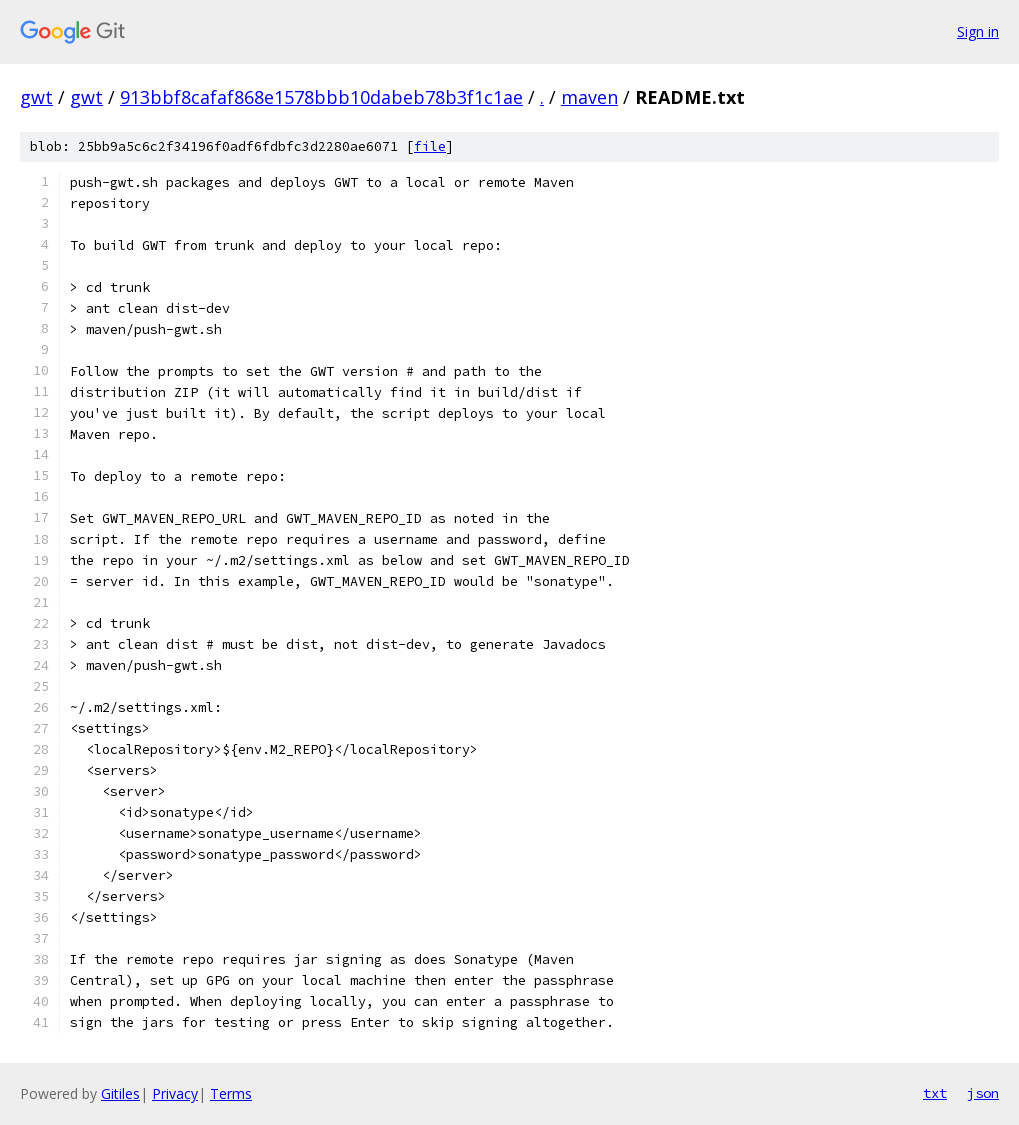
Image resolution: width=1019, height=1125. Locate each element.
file (430, 146)
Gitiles (120, 1093)
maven (589, 97)
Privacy (175, 1093)
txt (935, 1093)
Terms (231, 1093)
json (983, 1093)
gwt (36, 97)
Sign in (978, 31)
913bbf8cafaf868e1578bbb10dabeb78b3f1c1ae (321, 97)
